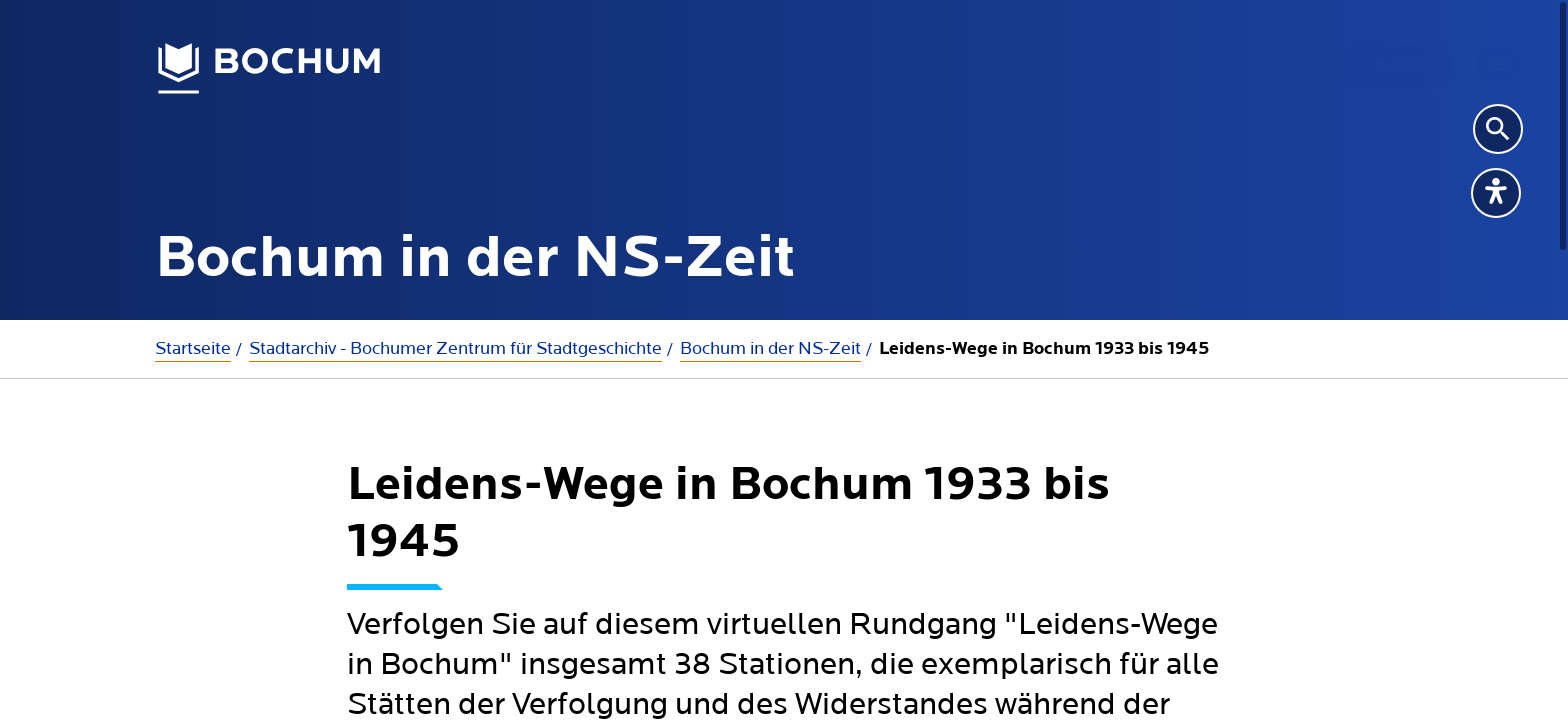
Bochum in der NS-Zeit (770, 348)
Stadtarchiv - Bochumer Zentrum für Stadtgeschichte (455, 348)
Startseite (193, 348)
